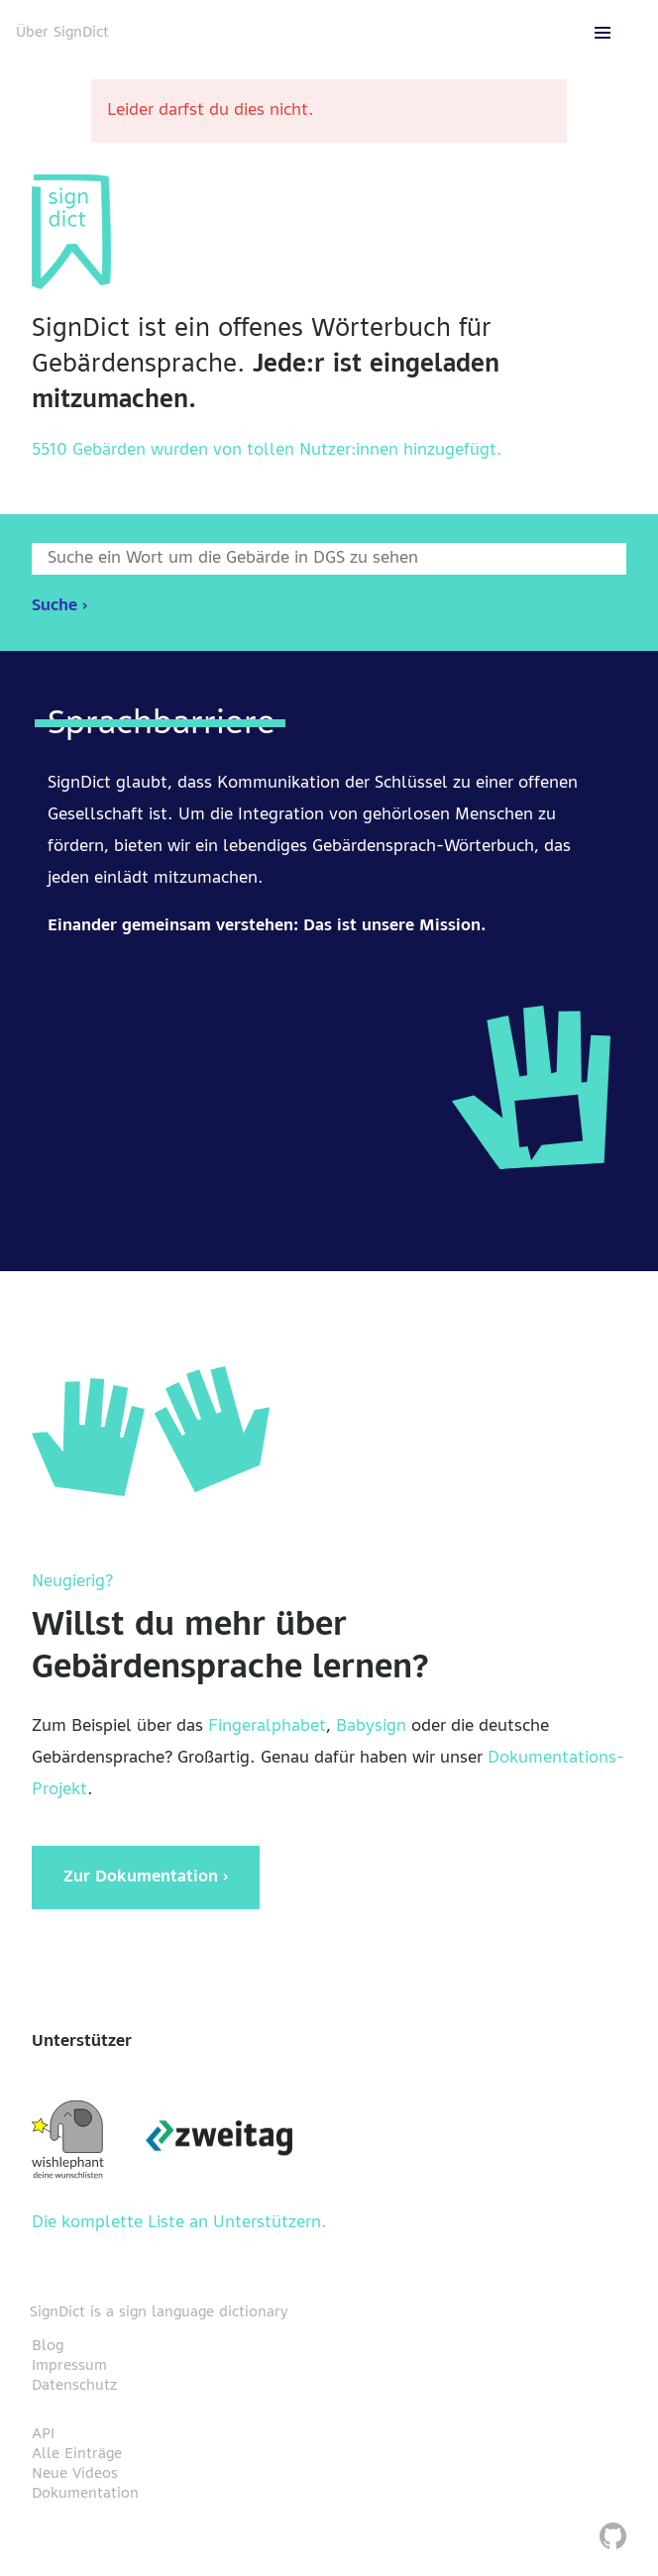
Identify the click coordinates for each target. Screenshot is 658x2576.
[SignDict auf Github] (613, 2539)
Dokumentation (85, 2494)
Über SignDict (62, 33)
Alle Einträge (77, 2454)
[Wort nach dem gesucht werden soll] (329, 559)
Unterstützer (82, 2042)
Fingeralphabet (267, 1727)
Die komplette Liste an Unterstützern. (179, 2223)
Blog (47, 2346)
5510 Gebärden (89, 451)
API (43, 2434)
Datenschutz (74, 2386)
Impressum (69, 2366)
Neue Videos (75, 2474)
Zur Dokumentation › (145, 1877)
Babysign (371, 1727)
